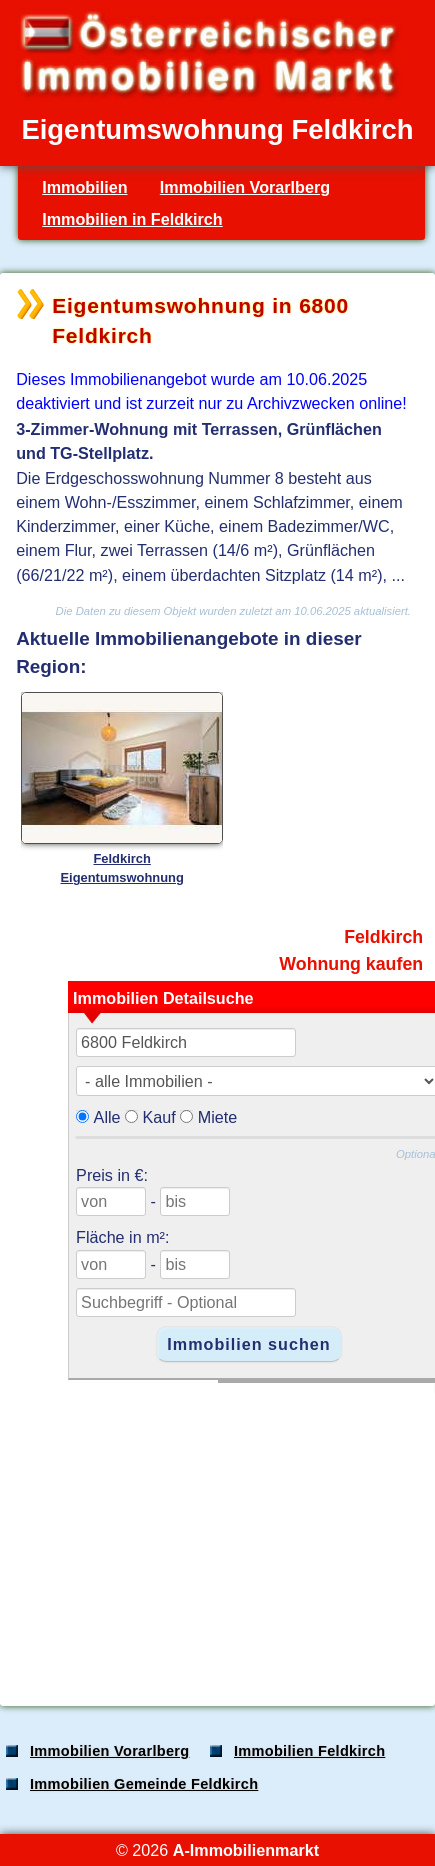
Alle (107, 1117)
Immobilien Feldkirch (309, 1751)
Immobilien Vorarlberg (245, 187)
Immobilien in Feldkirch (132, 219)
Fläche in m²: (122, 1237)
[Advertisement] (215, 1534)
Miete (218, 1117)
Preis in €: (112, 1175)
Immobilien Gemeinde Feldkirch (144, 1784)
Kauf (159, 1117)
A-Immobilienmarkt (246, 1850)
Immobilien (84, 187)
